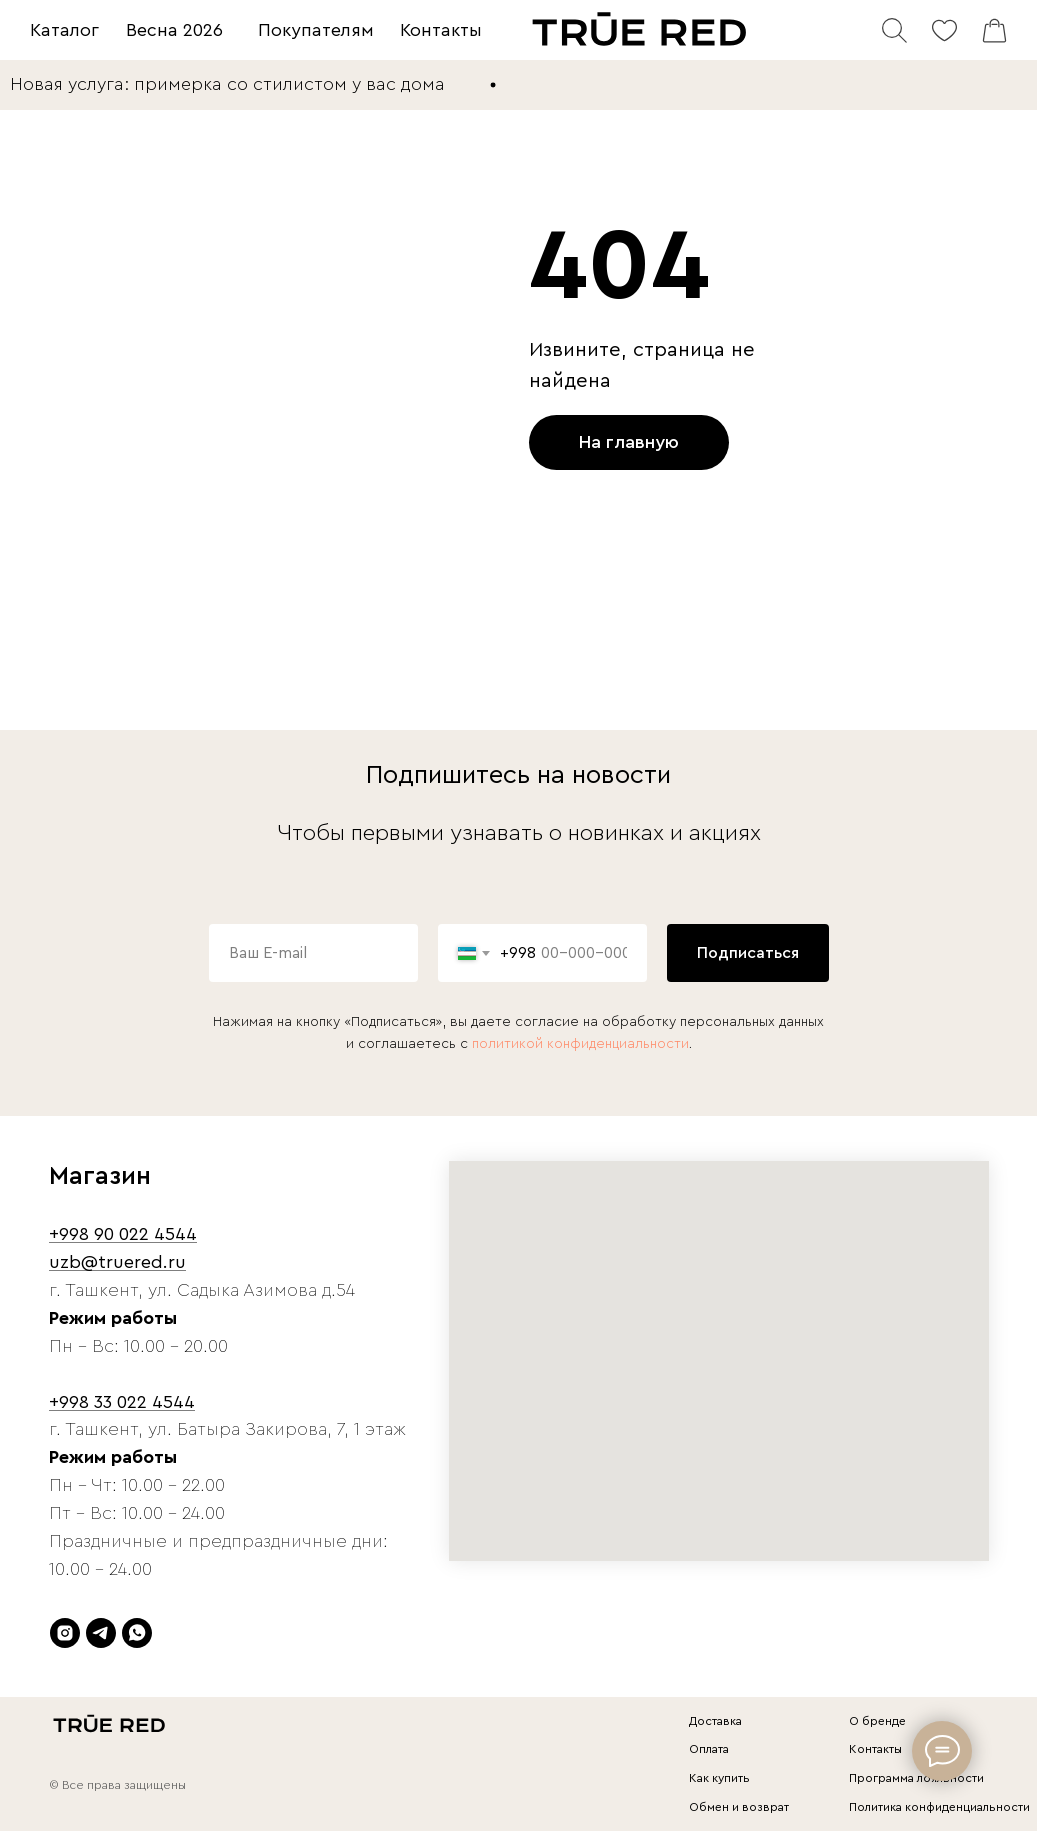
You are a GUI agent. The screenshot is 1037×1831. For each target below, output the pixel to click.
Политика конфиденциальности (939, 1807)
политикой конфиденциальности (580, 1044)
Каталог (64, 30)
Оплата (709, 1749)
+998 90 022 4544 (123, 1234)
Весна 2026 (174, 30)
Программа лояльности (916, 1778)
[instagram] (65, 1633)
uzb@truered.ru (117, 1262)
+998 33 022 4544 (122, 1402)
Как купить (719, 1778)
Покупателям (316, 30)
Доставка (715, 1721)
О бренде (877, 1721)
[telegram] (101, 1633)
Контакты (441, 30)
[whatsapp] (137, 1633)
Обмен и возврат (739, 1807)
